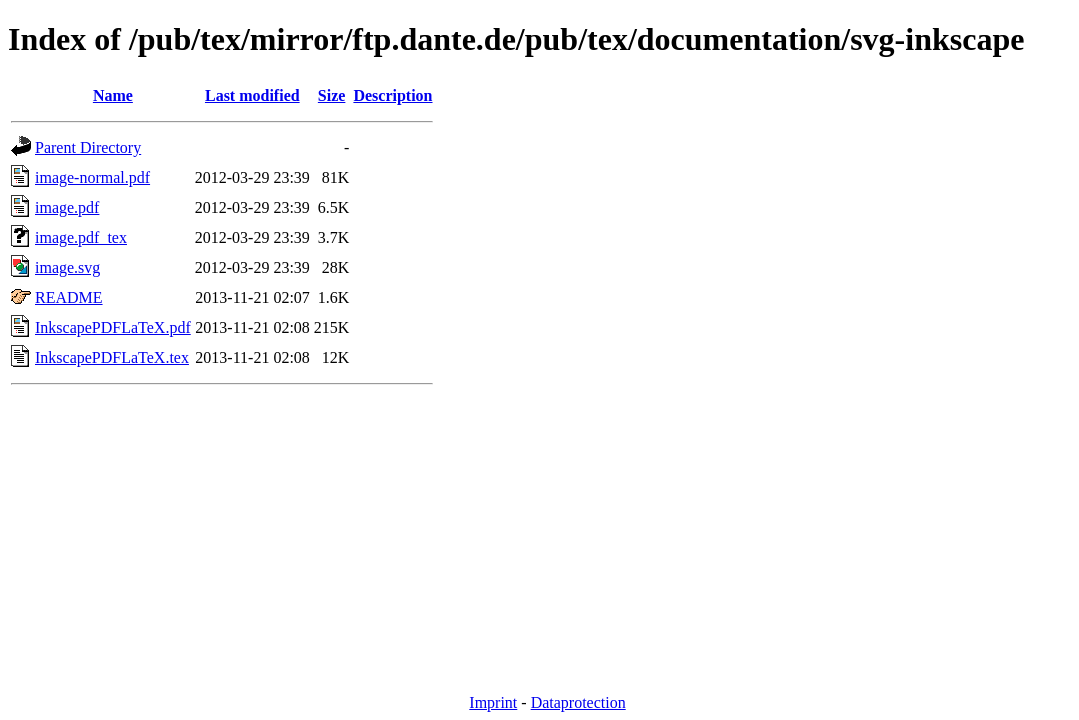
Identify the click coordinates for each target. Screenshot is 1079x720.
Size (332, 95)
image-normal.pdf (92, 177)
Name (113, 95)
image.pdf (67, 207)
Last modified (252, 95)
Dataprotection (578, 702)
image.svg (67, 267)
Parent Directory (88, 147)
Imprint (493, 702)
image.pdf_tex (81, 237)
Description (392, 95)
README (69, 297)
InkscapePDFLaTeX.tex (112, 357)
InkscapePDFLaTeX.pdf (113, 327)
